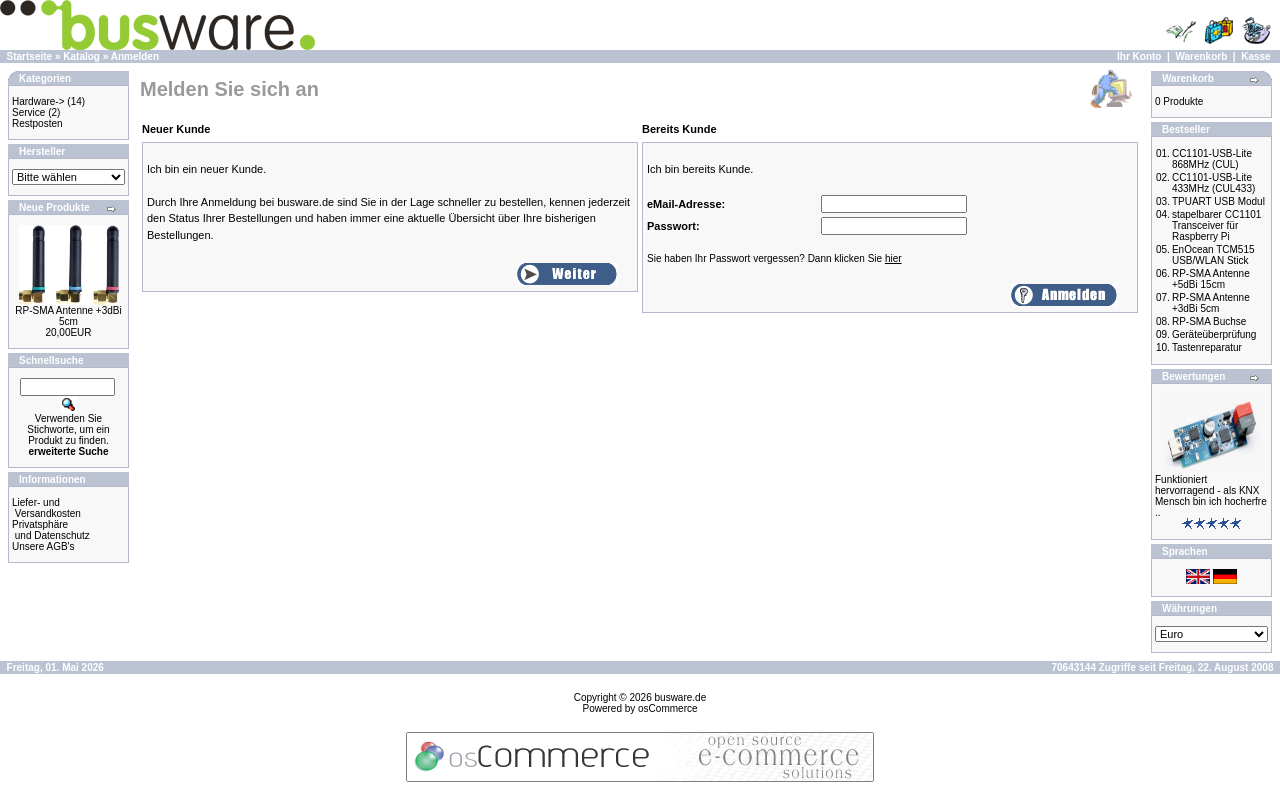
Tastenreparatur (1207, 347)
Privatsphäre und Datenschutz (51, 530)
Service (28, 112)
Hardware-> (38, 101)
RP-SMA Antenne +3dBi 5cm (68, 316)
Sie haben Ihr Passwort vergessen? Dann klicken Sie (774, 258)
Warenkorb (1201, 56)
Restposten (37, 123)
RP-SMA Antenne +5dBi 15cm (1211, 279)
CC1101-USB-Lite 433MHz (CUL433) (1213, 183)
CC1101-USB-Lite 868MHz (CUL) (1212, 159)
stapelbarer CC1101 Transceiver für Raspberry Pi (1217, 225)
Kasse (1255, 56)
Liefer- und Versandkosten (46, 508)
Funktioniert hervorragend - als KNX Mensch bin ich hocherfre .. (1211, 496)
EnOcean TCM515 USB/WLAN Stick (1213, 255)
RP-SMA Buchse (1209, 321)
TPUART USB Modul (1218, 201)
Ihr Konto (1139, 56)
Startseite (30, 56)
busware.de (681, 697)
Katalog (81, 56)
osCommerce (667, 708)
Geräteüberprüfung (1214, 334)
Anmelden (135, 56)
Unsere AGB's (43, 546)
